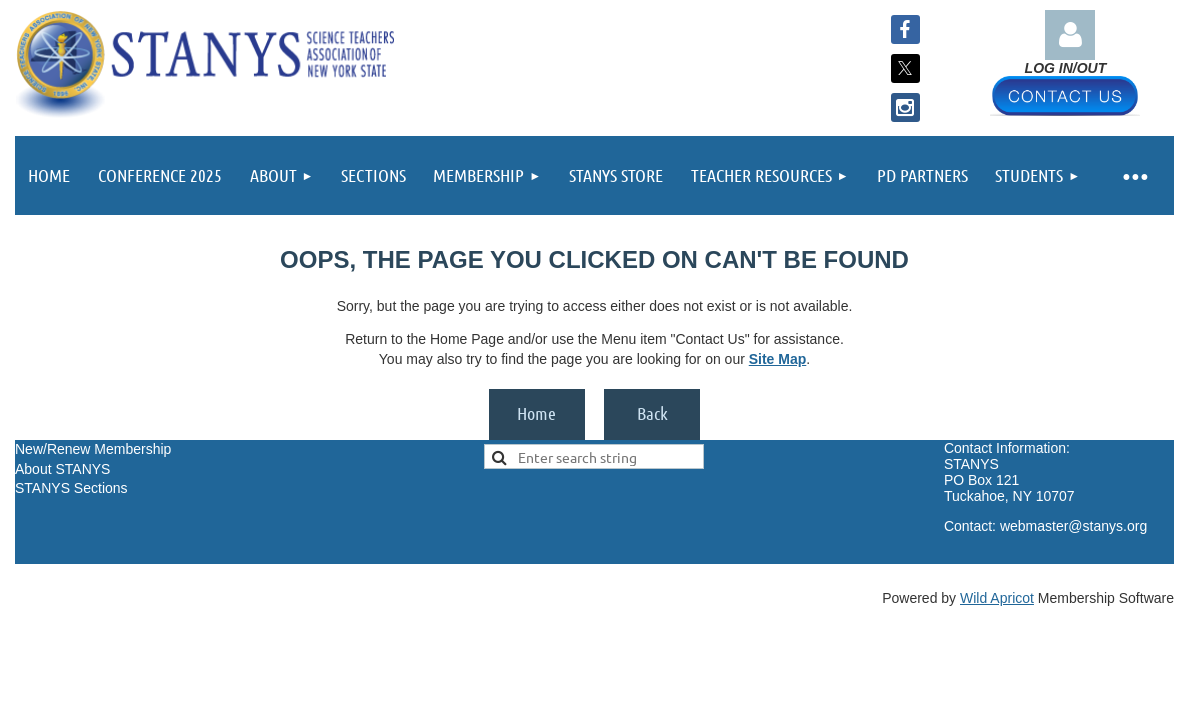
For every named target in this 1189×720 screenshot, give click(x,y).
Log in (1070, 35)
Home (536, 413)
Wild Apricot (997, 598)
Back (652, 413)
